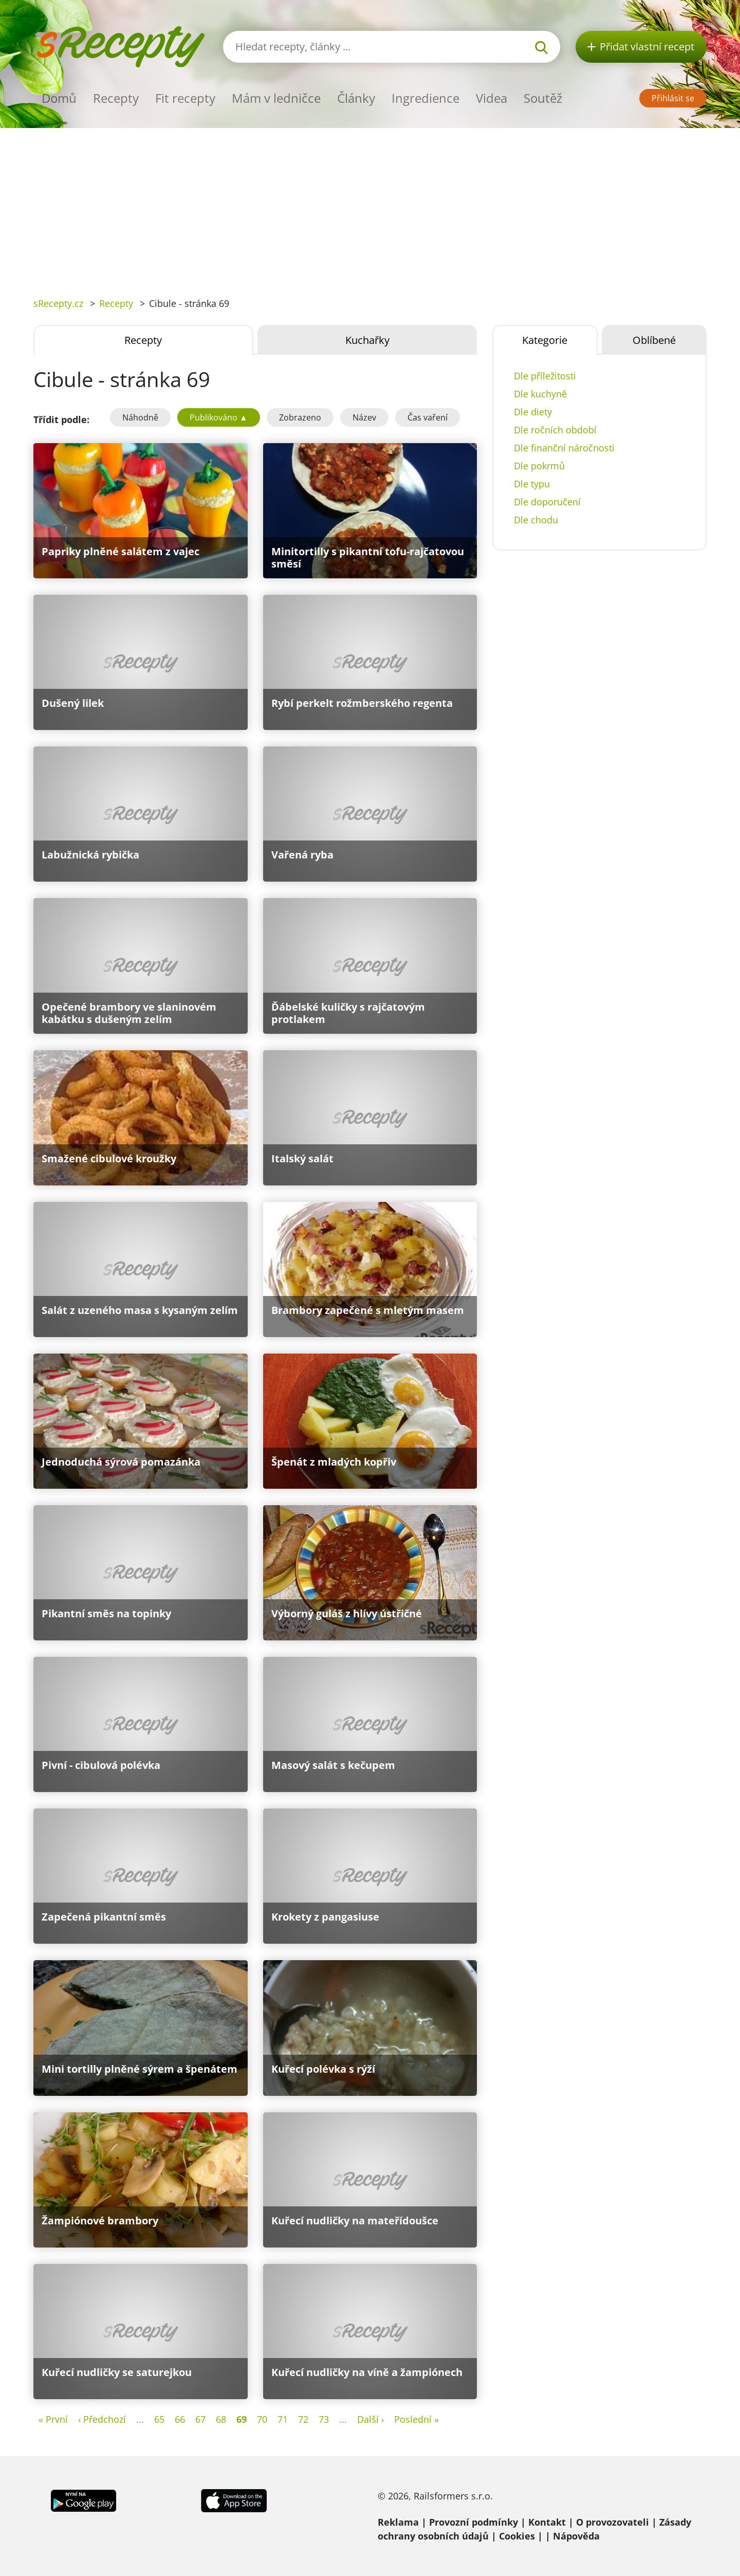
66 (180, 2419)
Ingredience (425, 97)
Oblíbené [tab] (654, 340)
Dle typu (532, 484)
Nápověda (576, 2536)
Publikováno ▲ (219, 417)
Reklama (398, 2522)
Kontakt (547, 2522)
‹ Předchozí (102, 2419)
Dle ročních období (555, 430)
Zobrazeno (300, 417)
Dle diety (533, 412)
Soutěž (543, 97)
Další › (370, 2419)
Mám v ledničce (276, 97)
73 (324, 2419)
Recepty (116, 97)
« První (53, 2419)
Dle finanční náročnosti (564, 448)
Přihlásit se (673, 98)
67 (200, 2419)
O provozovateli (612, 2522)
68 (221, 2419)
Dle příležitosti (545, 376)
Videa (491, 97)
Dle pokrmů (539, 466)
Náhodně (140, 417)
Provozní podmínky (473, 2522)
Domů (59, 97)
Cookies (517, 2536)
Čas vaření (428, 417)
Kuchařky (367, 340)
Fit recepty (185, 97)
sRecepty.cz (58, 303)
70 (262, 2419)
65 (159, 2419)
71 (283, 2419)
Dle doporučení (547, 502)
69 (241, 2419)
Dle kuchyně (540, 394)
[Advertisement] (370, 205)
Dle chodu (536, 520)
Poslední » (416, 2419)
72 (303, 2419)
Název (364, 417)
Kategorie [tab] (544, 340)
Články (356, 97)
